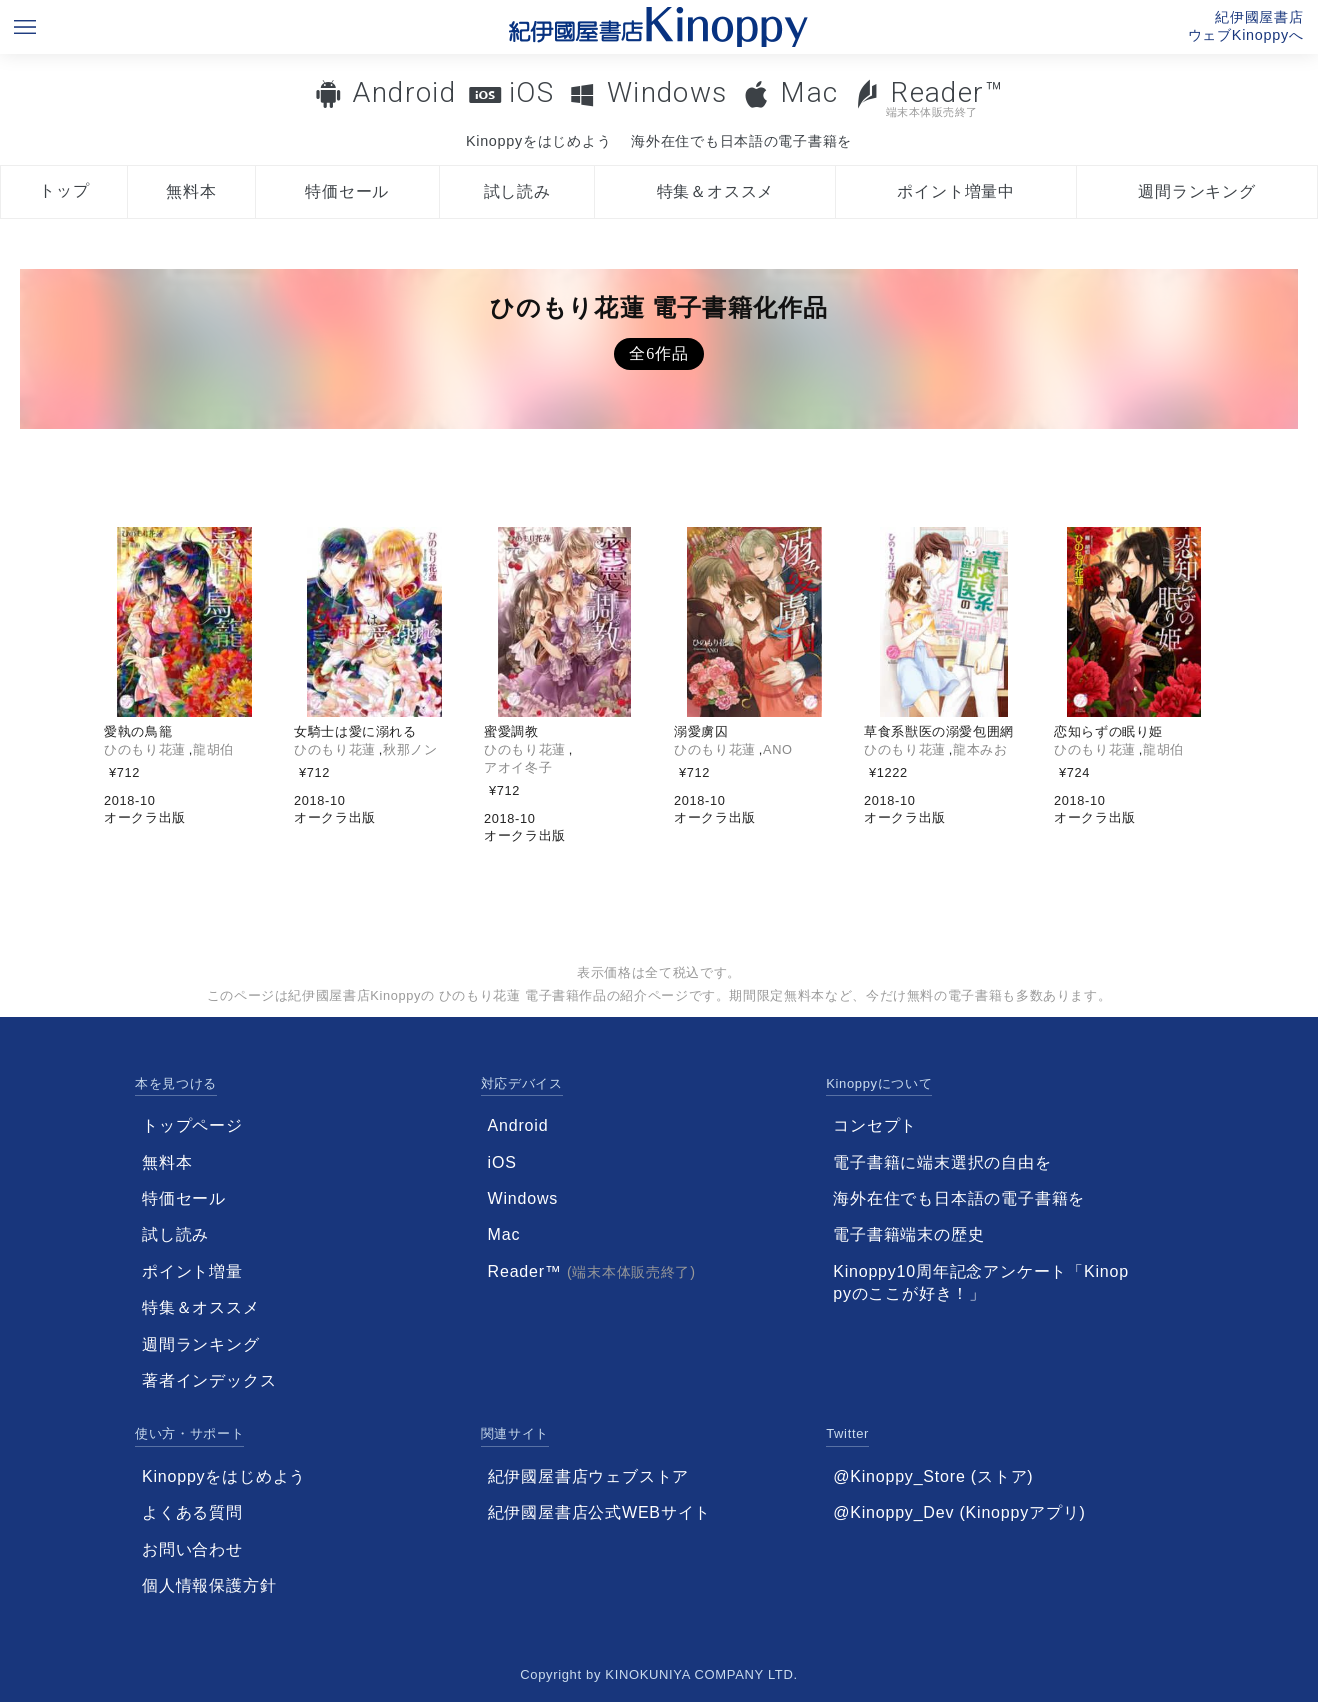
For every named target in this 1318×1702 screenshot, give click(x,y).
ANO (778, 749)
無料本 (191, 191)
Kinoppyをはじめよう (538, 141)
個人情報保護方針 (209, 1585)
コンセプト (875, 1125)
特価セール (347, 191)
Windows (667, 92)
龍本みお (980, 749)
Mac (809, 92)
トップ (64, 190)
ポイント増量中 (956, 191)
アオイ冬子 (518, 767)
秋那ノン (410, 749)
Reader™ (928, 97)
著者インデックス (209, 1380)
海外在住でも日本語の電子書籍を (741, 141)
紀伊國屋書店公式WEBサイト (600, 1512)
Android (404, 92)
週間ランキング (1197, 191)
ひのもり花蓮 (145, 749)
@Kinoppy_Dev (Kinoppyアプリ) (959, 1512)
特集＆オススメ (716, 191)
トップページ (192, 1125)
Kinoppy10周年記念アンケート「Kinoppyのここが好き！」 (981, 1282)
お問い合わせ (192, 1549)
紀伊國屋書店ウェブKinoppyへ (1246, 26)
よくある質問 (192, 1512)
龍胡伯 (213, 749)
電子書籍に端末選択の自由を (942, 1162)
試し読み (517, 191)
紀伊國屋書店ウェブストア (589, 1476)
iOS (531, 92)
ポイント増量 (192, 1271)
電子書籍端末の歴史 (908, 1234)
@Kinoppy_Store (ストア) (933, 1476)
